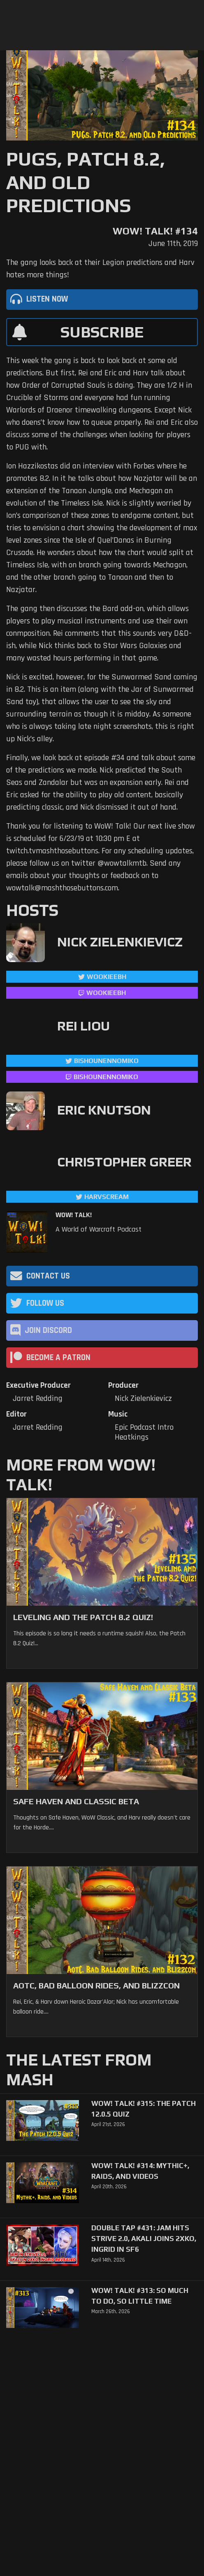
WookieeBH (106, 977)
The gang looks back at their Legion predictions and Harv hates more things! (100, 268)
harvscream (106, 1197)
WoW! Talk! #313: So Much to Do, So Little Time (139, 2295)
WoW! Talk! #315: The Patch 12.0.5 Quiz (143, 2108)
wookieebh (106, 993)
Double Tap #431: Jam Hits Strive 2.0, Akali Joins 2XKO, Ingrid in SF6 (143, 2238)
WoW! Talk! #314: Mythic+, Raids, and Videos (140, 2170)
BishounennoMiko (106, 1061)
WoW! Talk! (74, 1215)
